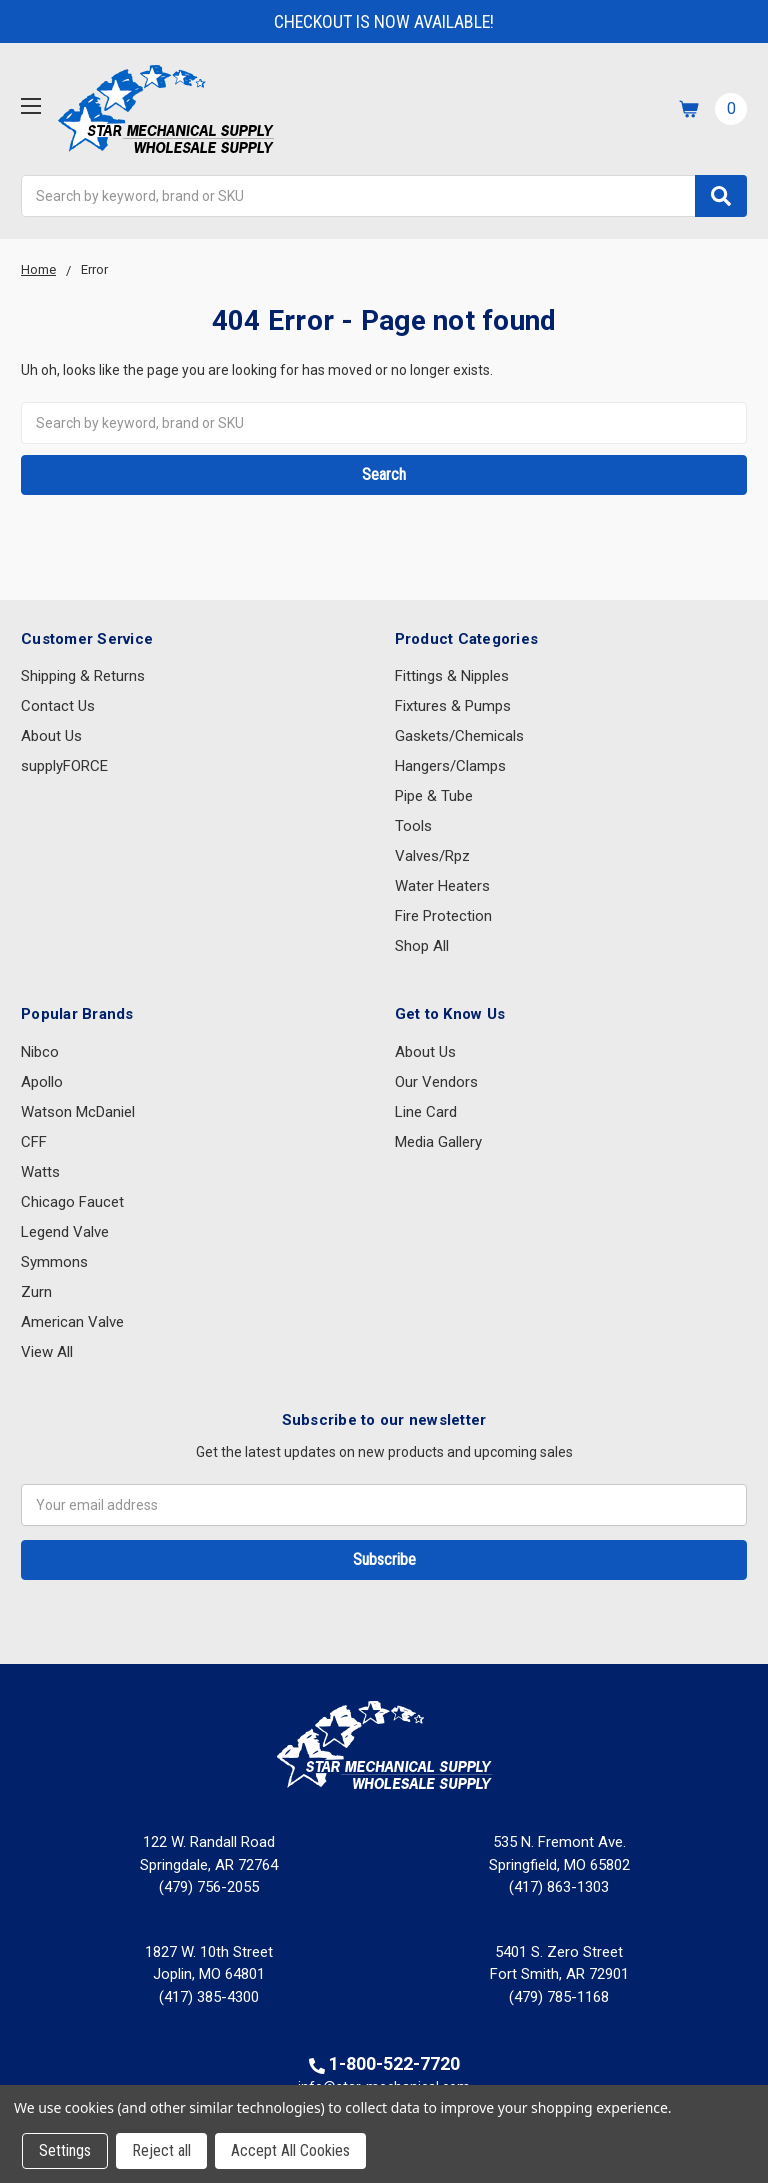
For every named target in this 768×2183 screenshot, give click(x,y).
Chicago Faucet (72, 1202)
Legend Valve (65, 1232)
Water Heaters (442, 886)
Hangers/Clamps (450, 766)
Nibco (40, 1052)
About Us (51, 736)
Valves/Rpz (432, 856)
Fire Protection (443, 916)
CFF (34, 1142)
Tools (413, 826)
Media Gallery (438, 1142)
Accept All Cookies (290, 2150)
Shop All (422, 946)
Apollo (42, 1082)
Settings (65, 2150)
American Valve (72, 1322)
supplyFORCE (64, 766)
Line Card (426, 1112)
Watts (40, 1172)
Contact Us (58, 706)
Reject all (161, 2150)
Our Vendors (436, 1082)
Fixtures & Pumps (453, 706)
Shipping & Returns (83, 676)
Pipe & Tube (434, 796)
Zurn (36, 1292)
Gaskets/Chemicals (459, 736)
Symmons (54, 1262)
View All (47, 1352)
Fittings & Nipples (452, 676)
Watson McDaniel (78, 1112)
